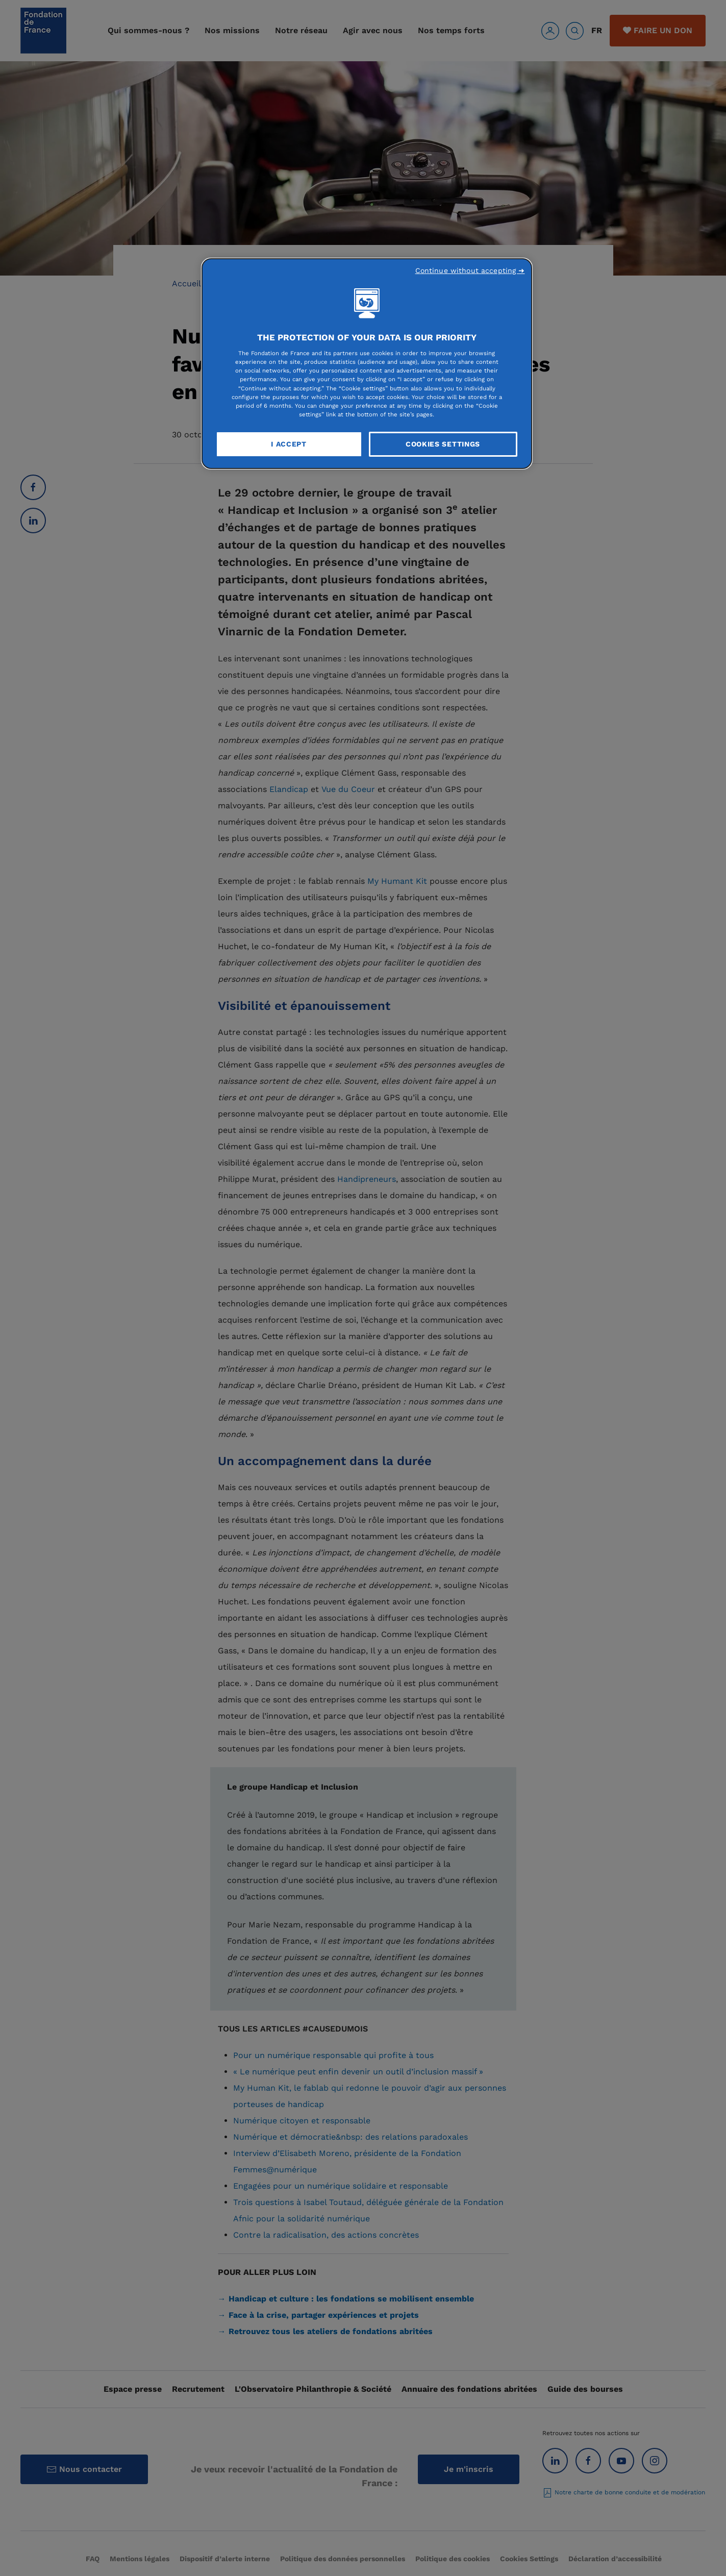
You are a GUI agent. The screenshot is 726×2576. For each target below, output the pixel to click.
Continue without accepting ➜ (470, 270)
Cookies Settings (443, 444)
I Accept (289, 444)
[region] (367, 364)
